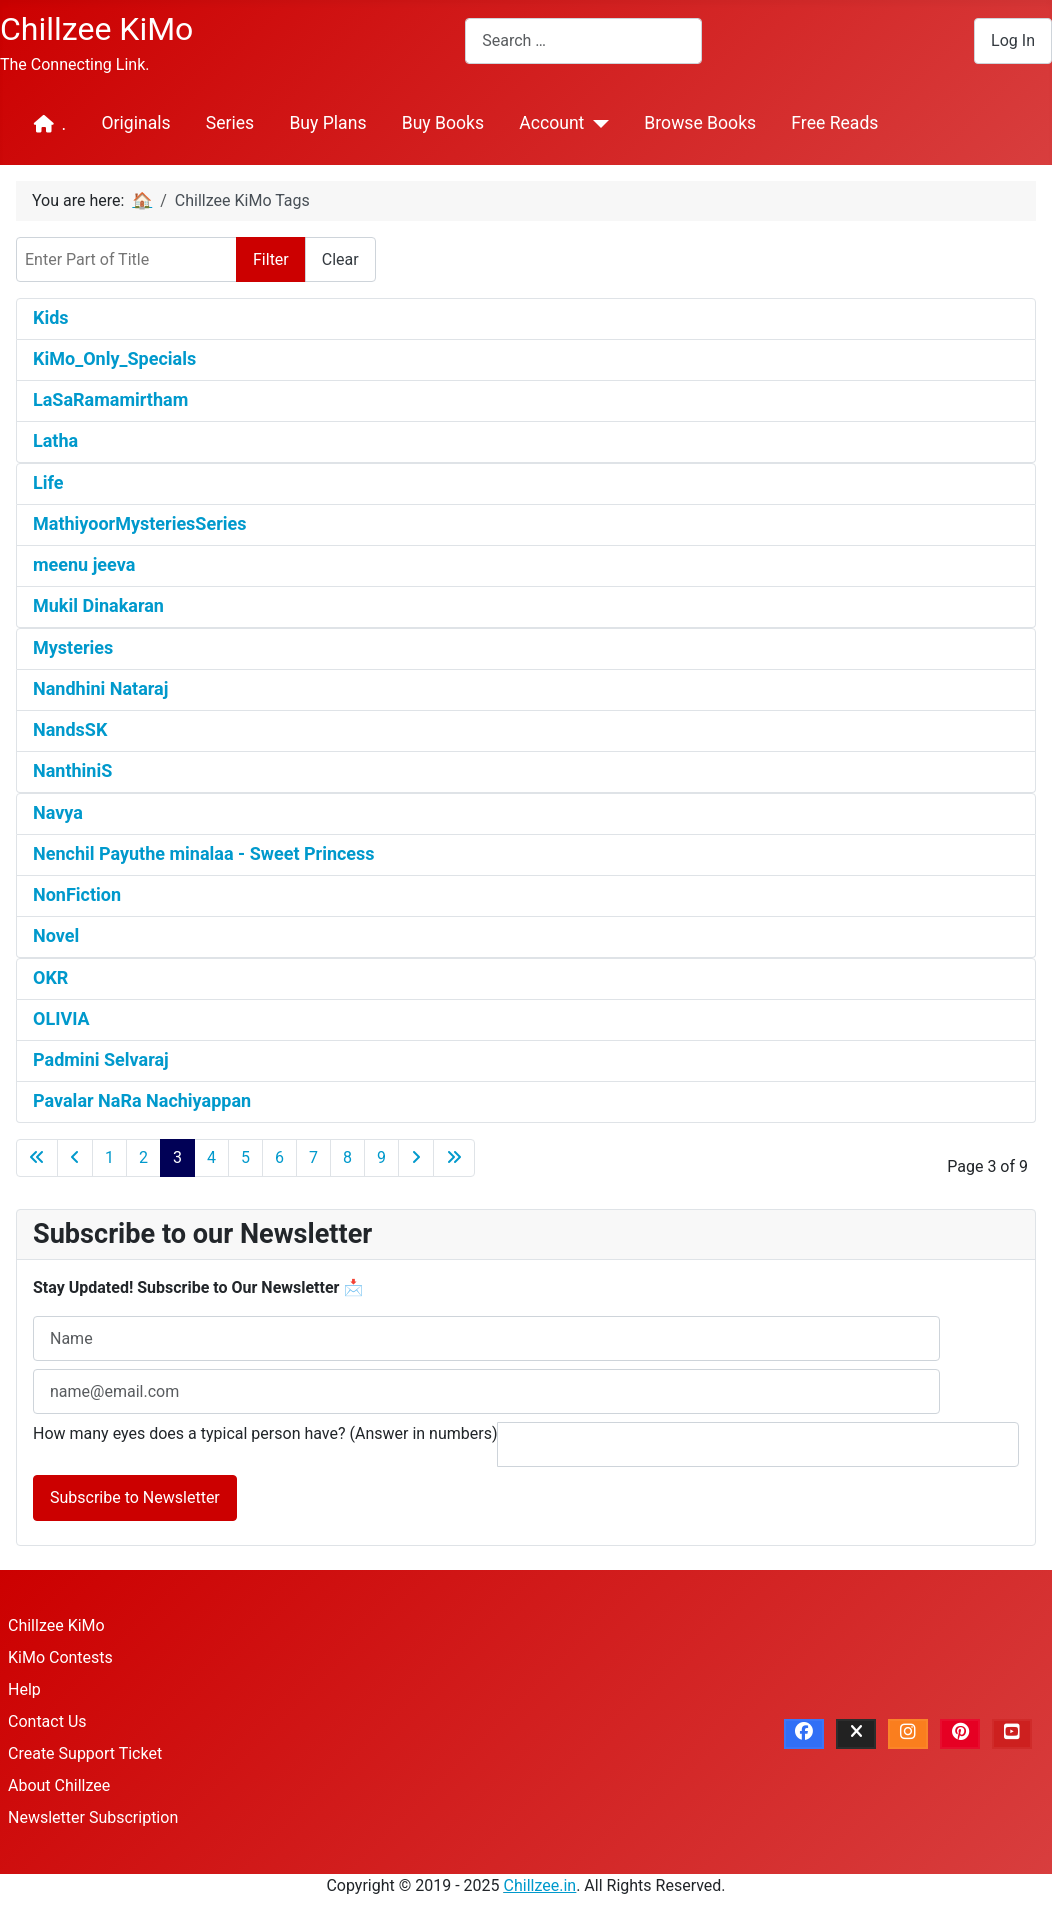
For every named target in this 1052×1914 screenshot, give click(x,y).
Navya (58, 812)
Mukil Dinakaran (98, 605)
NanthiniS (72, 770)
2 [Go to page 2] (143, 1157)
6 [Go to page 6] (279, 1157)
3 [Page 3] (177, 1157)
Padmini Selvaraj (101, 1059)
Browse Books (700, 123)
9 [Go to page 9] (381, 1157)
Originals (135, 123)
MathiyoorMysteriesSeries (140, 523)
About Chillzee (59, 1785)
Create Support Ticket (85, 1753)
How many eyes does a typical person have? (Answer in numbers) (265, 1433)
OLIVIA (61, 1018)
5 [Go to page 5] (245, 1157)
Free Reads (834, 123)
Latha (55, 440)
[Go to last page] (454, 1158)
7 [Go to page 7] (313, 1157)
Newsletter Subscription (93, 1817)
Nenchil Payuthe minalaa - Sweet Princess (204, 853)
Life (48, 482)
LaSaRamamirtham (110, 399)
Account (551, 123)
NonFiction (77, 894)
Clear (340, 259)
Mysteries (73, 647)
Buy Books (443, 123)
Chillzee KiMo (56, 1625)
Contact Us (47, 1721)
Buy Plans (327, 123)
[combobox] (583, 40)
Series (230, 123)
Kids (51, 317)
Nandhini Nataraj (100, 688)
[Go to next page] (416, 1158)
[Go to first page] (37, 1158)
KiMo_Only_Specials (114, 358)
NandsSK (70, 729)
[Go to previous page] (75, 1158)
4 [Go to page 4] (211, 1157)
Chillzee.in (540, 1885)
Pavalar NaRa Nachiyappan (142, 1100)
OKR (50, 977)
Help (24, 1689)
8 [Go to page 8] (347, 1157)
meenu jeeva (84, 564)
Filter (271, 259)
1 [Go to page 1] (109, 1157)
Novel (56, 935)
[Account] (596, 124)
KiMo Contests (60, 1657)
